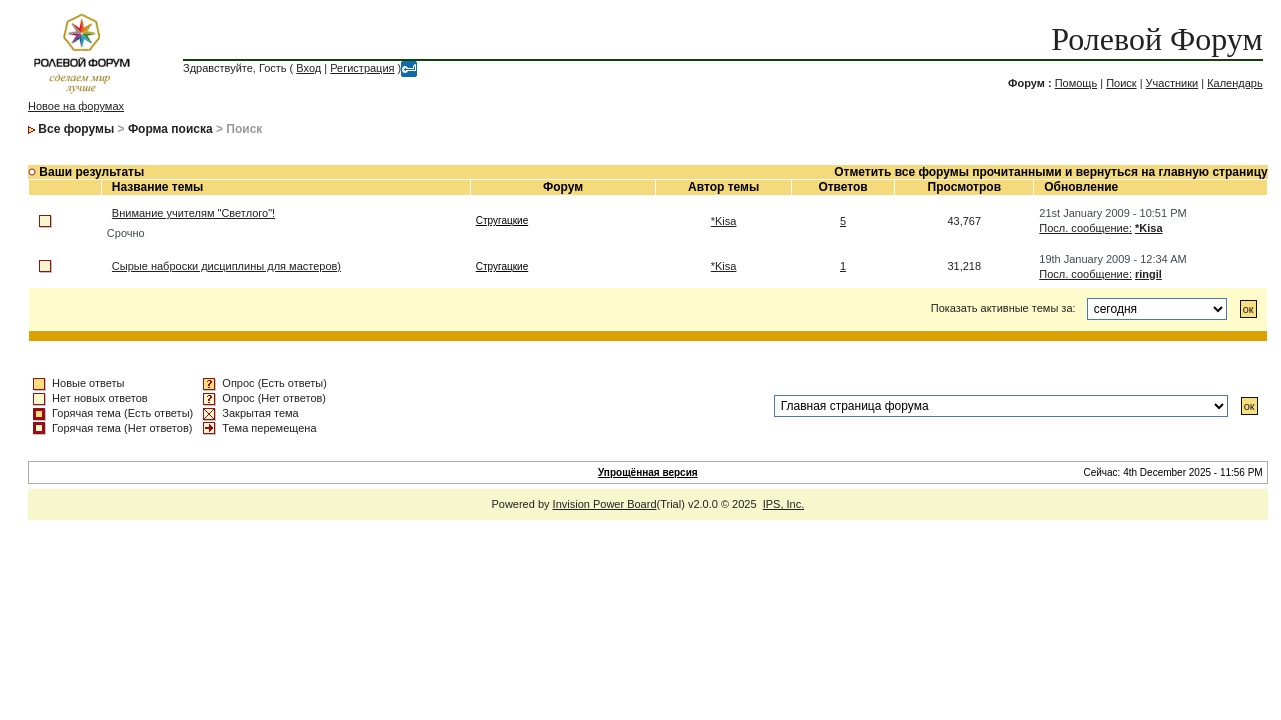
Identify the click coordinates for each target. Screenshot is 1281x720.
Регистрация (362, 68)
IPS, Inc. (784, 504)
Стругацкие (502, 220)
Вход (308, 68)
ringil (1148, 274)
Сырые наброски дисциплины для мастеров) (226, 266)
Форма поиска (170, 129)
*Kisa (724, 221)
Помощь (1076, 83)
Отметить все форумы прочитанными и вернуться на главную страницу (1051, 172)
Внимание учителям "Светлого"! (193, 213)
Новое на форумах (76, 106)
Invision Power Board (605, 504)
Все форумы (76, 129)
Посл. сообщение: (1085, 228)
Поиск (1121, 83)
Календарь (1235, 83)
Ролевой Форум (1156, 39)
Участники (1172, 83)
